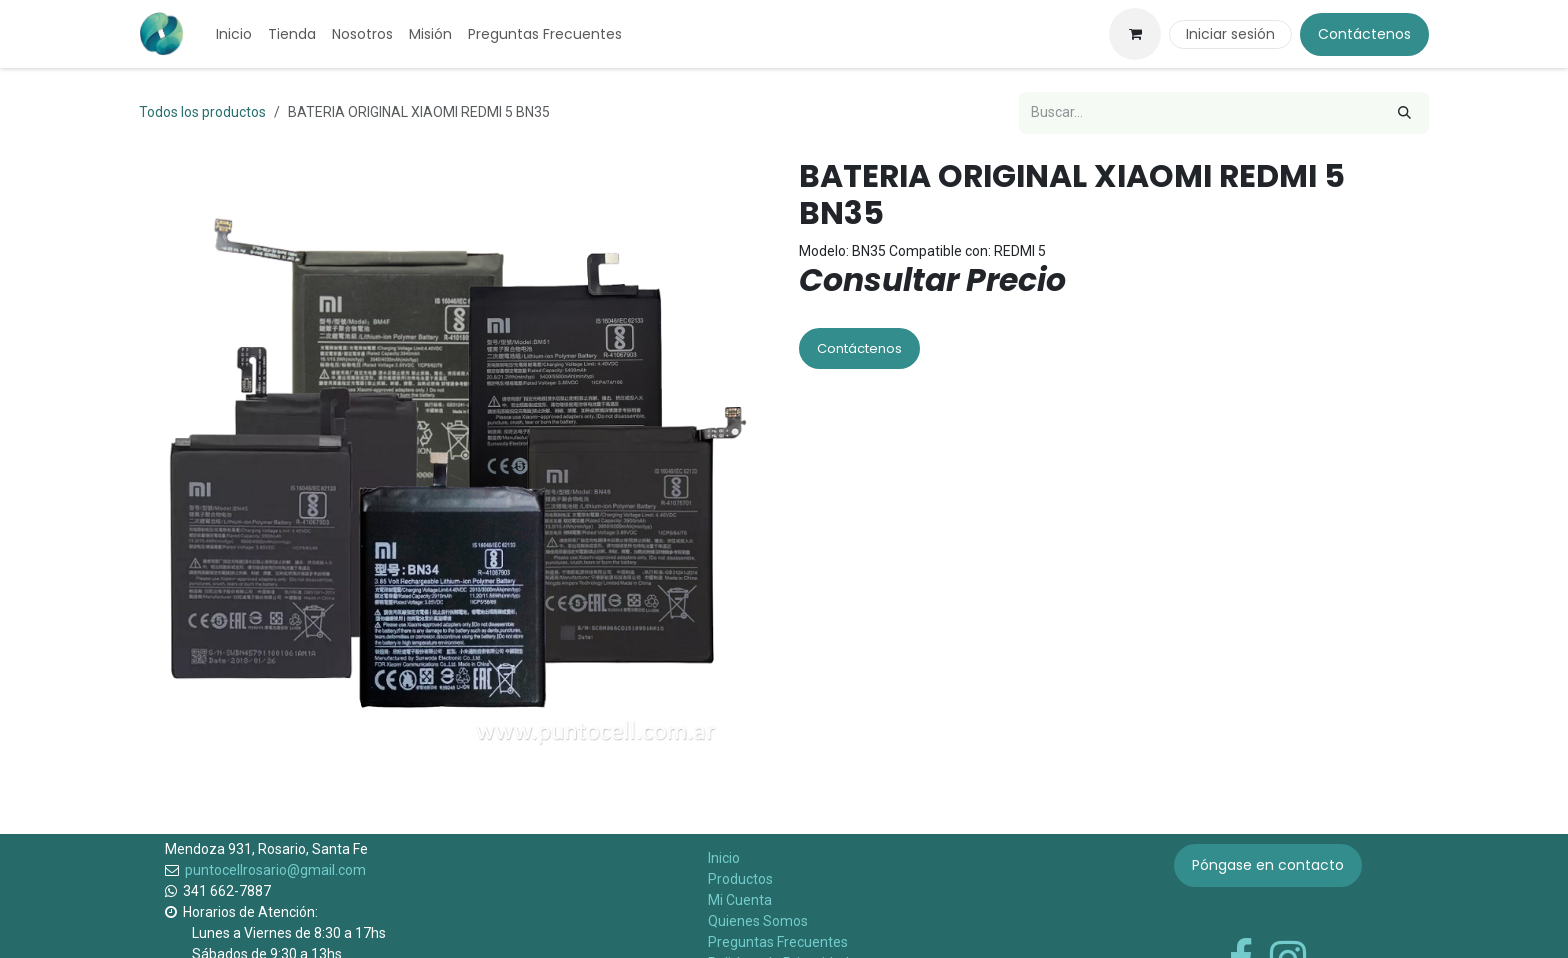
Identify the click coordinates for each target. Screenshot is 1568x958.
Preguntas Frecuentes (778, 942)
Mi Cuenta (740, 900)
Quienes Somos (758, 921)
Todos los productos (202, 112)
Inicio (724, 858)
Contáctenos (1364, 34)
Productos (740, 879)
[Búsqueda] (1404, 113)
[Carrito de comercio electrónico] (1135, 34)
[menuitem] (234, 34)
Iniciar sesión (1230, 34)
